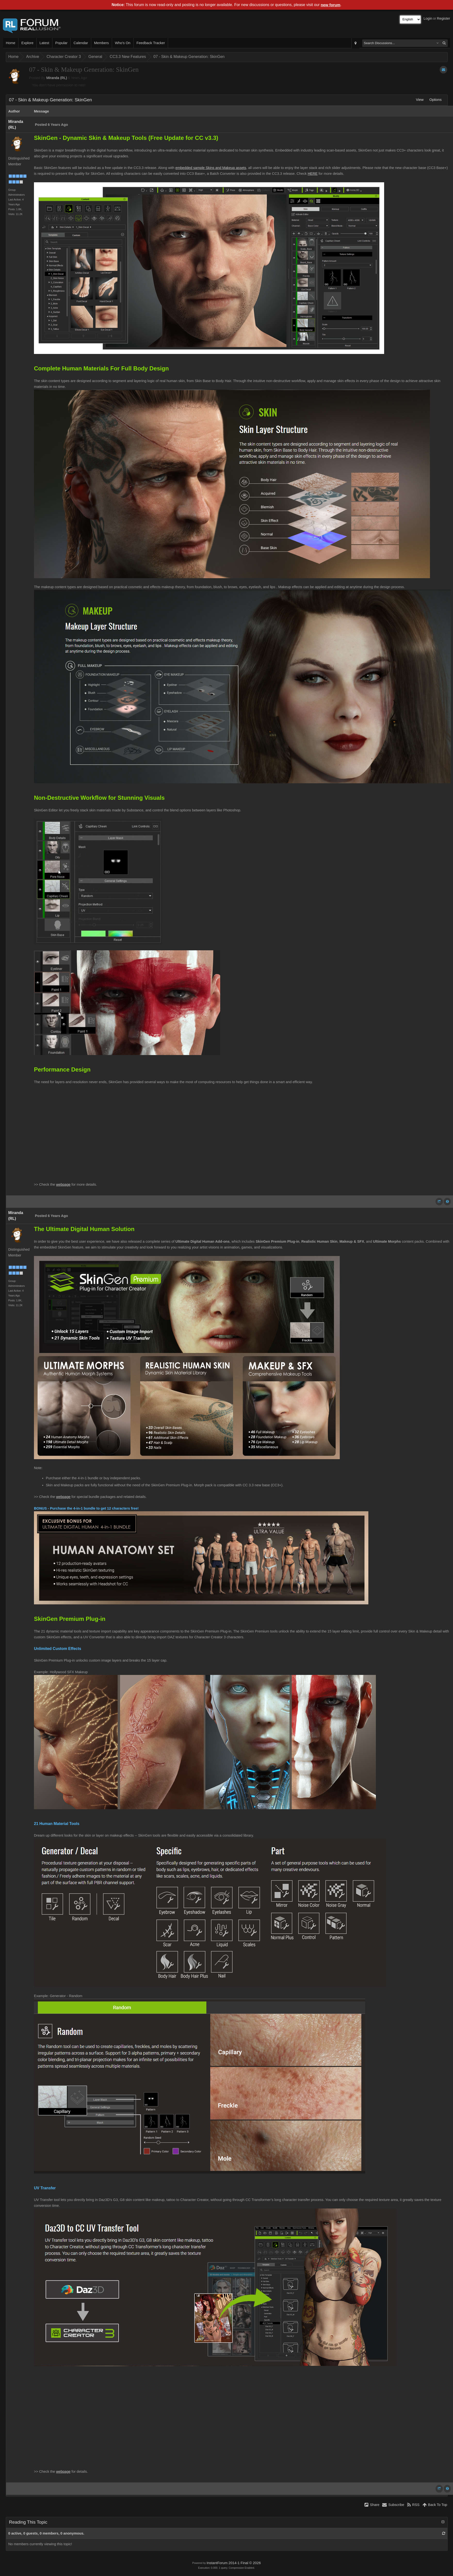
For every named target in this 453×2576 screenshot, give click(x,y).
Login (428, 18)
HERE (313, 174)
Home (10, 43)
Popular (61, 43)
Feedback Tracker (151, 43)
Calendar (81, 43)
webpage (63, 1184)
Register (443, 18)
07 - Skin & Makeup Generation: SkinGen (189, 57)
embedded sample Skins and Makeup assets (210, 168)
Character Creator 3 (64, 57)
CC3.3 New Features (128, 57)
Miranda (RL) (56, 78)
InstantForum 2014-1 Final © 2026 (234, 2563)
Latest (44, 43)
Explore (27, 43)
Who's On (122, 43)
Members (101, 43)
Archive (32, 57)
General (95, 57)
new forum (330, 5)
